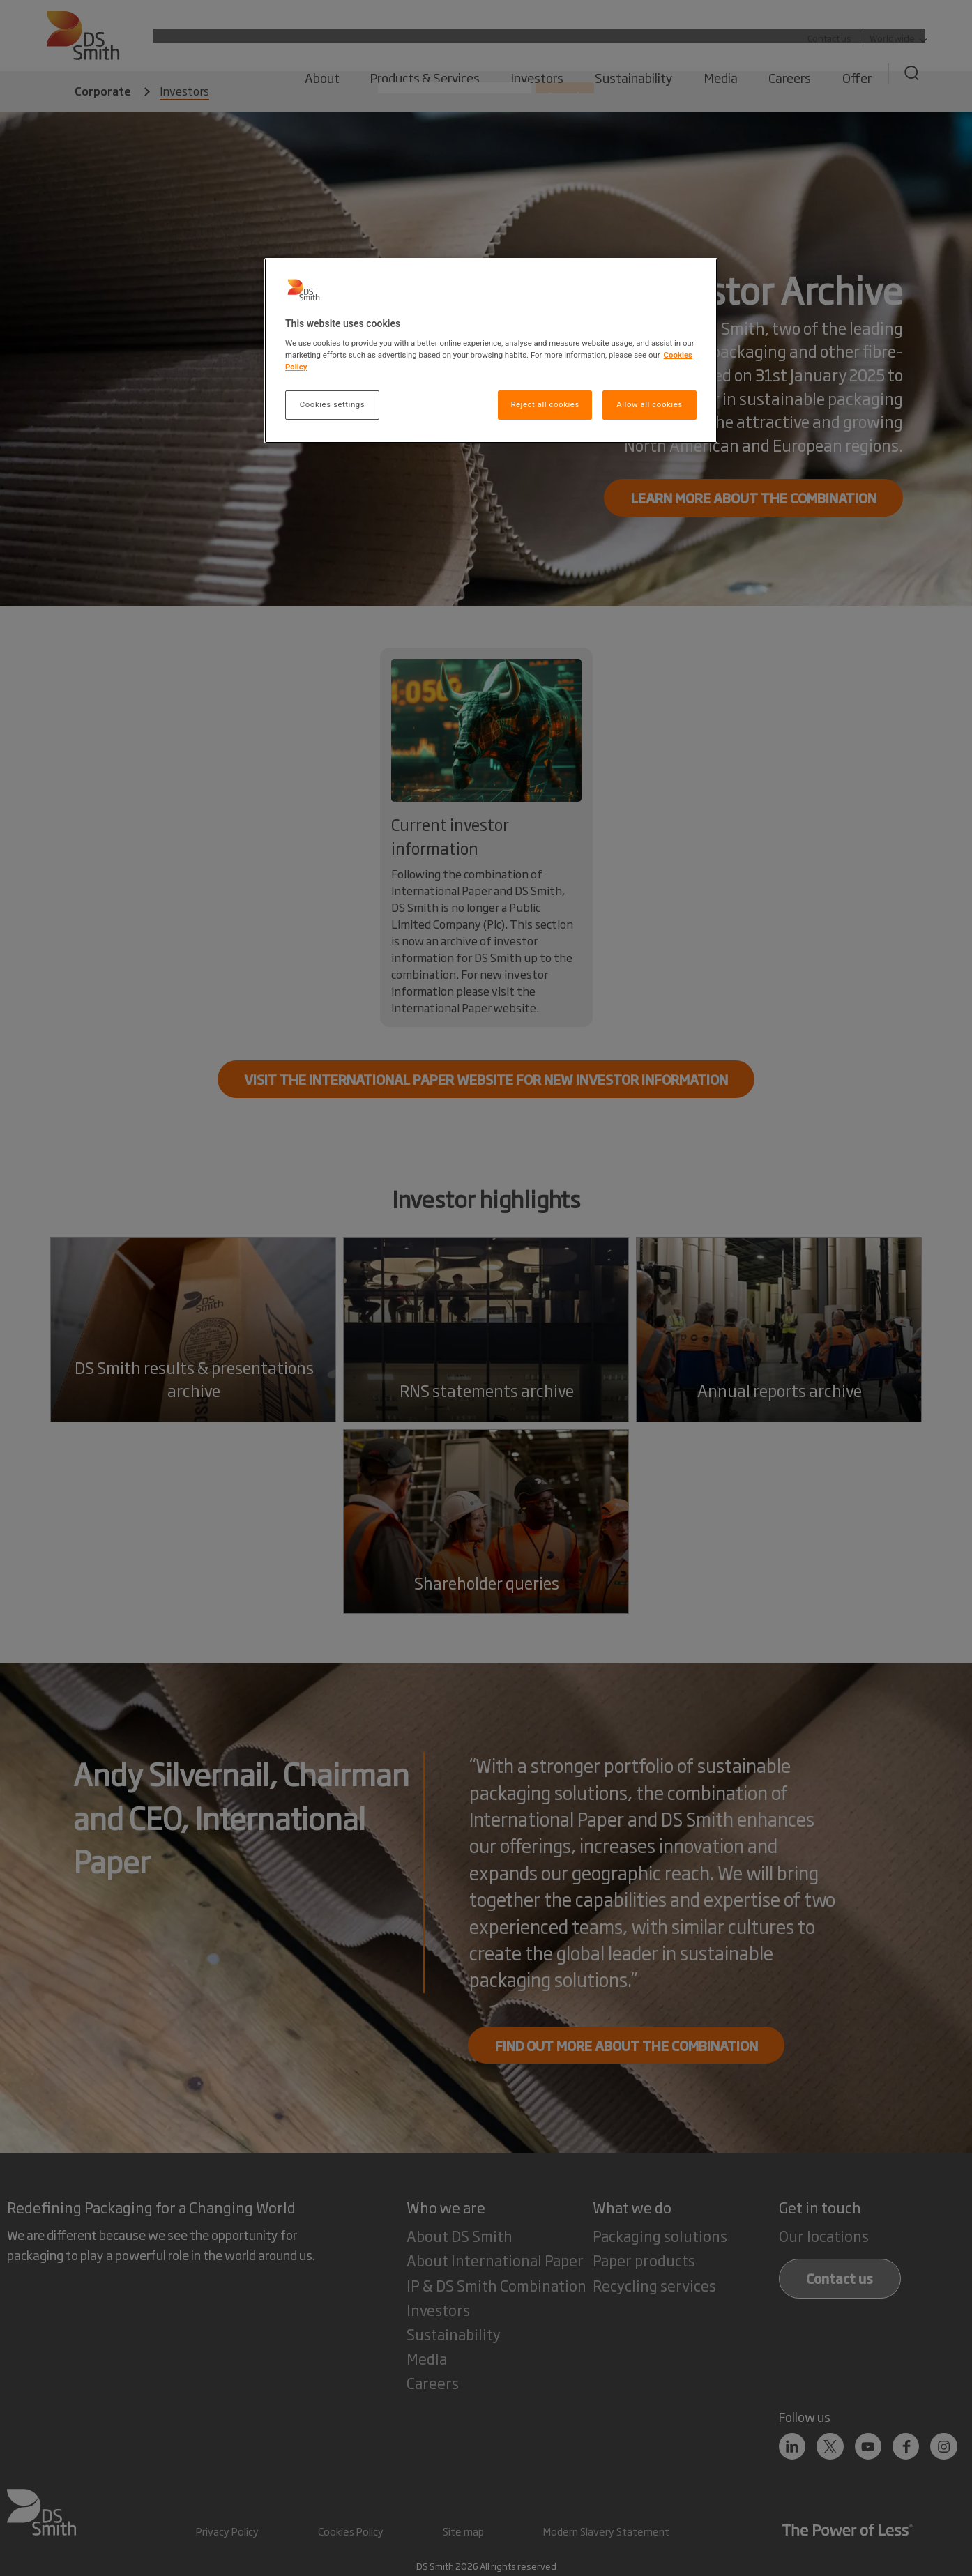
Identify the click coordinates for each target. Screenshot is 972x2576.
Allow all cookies (649, 404)
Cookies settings (332, 404)
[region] (490, 351)
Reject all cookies (544, 404)
